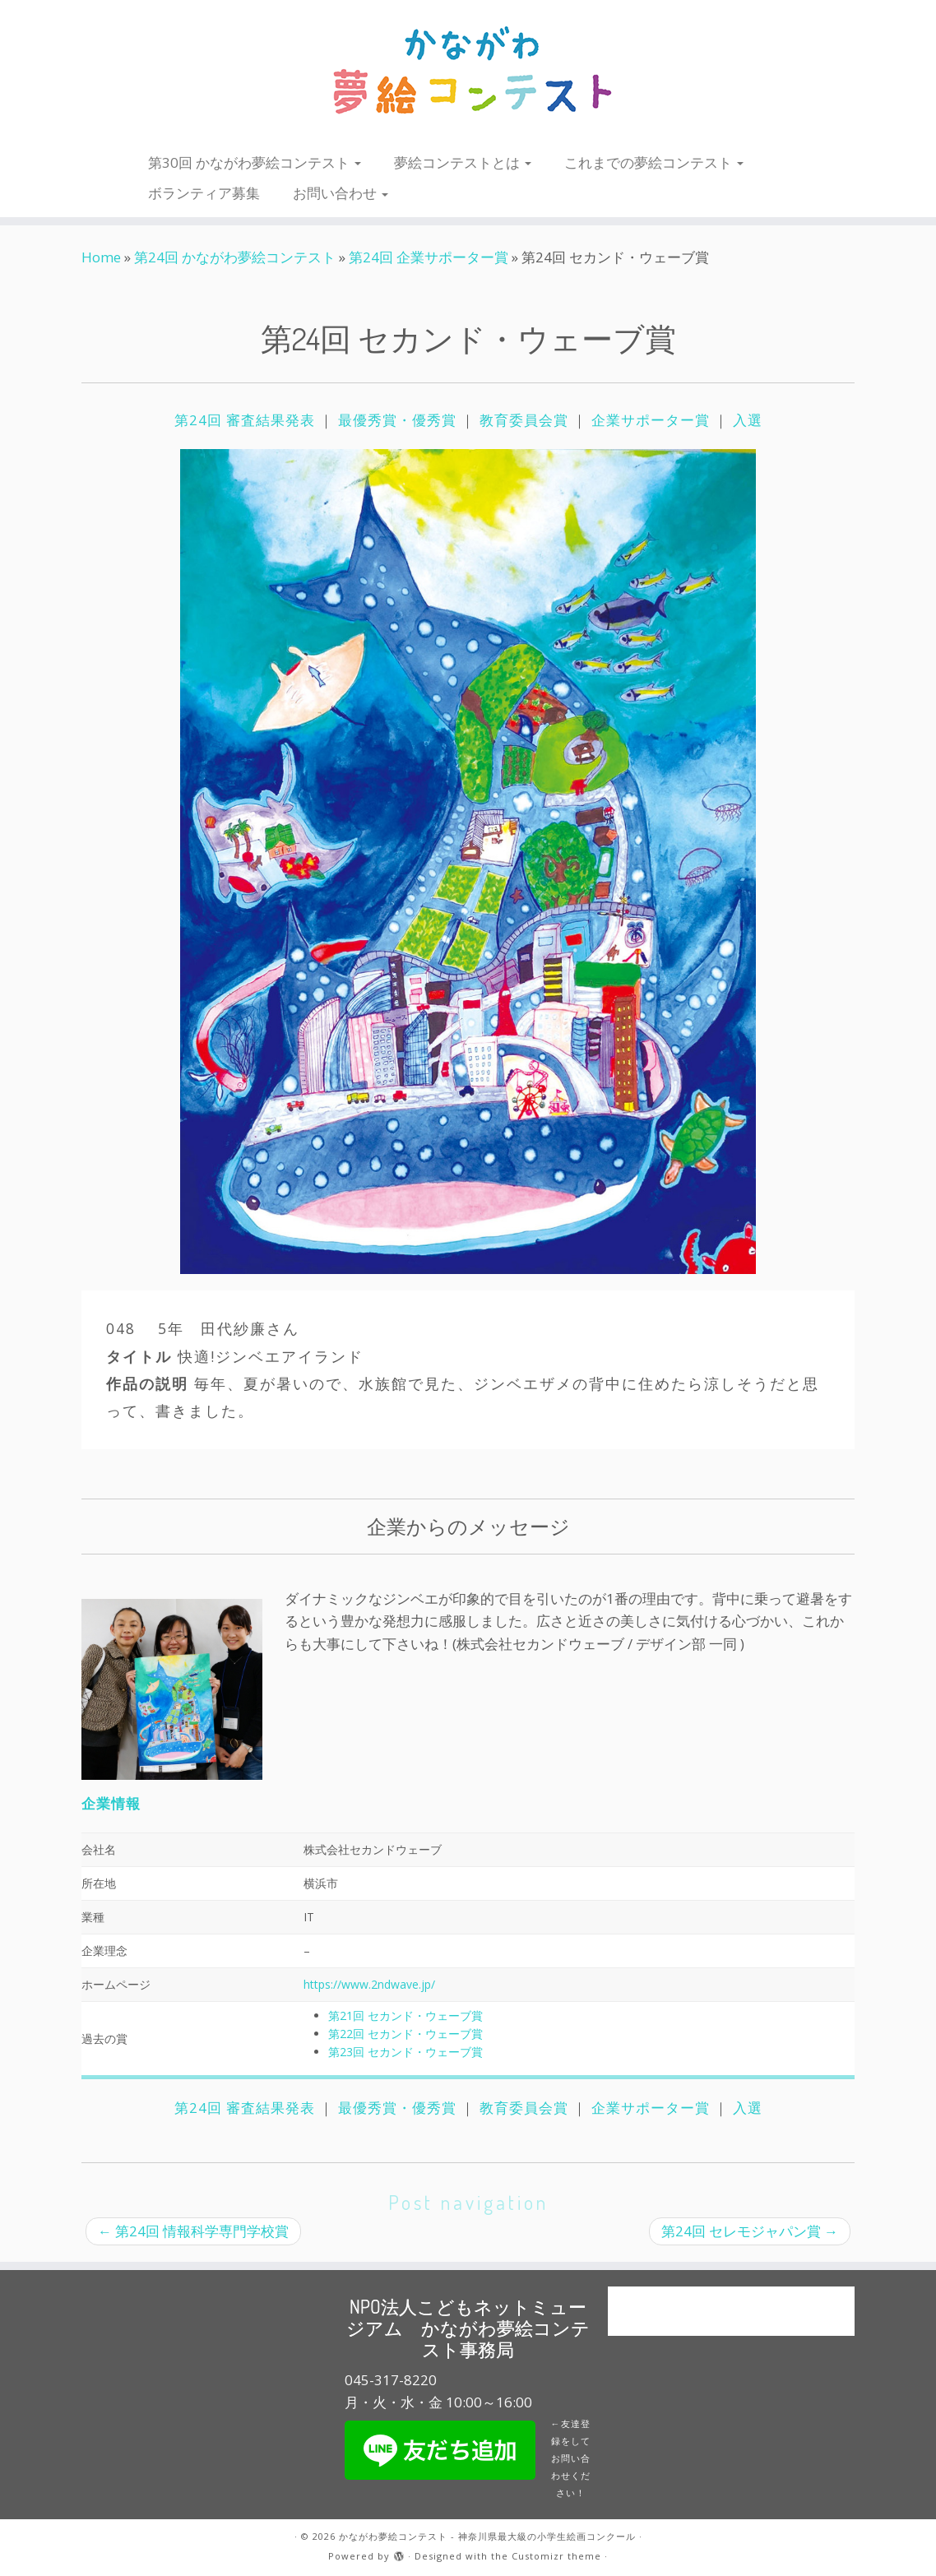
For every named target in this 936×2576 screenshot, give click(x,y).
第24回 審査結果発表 (246, 419)
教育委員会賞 (524, 419)
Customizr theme (556, 2556)
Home (101, 257)
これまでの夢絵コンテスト (654, 162)
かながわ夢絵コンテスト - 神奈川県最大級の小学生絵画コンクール (487, 2536)
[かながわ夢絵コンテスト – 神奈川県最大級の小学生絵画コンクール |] (468, 71)
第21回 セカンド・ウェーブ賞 (405, 2015)
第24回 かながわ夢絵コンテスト (235, 257)
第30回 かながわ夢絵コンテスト (254, 162)
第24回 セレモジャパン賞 (749, 2231)
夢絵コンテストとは (462, 162)
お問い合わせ (340, 192)
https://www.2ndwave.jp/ (369, 1984)
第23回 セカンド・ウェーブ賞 (405, 2051)
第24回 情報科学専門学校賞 (193, 2231)
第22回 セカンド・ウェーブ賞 (405, 2033)
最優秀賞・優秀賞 (397, 419)
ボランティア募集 (204, 192)
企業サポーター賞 (650, 419)
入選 (747, 419)
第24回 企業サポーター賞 (428, 257)
